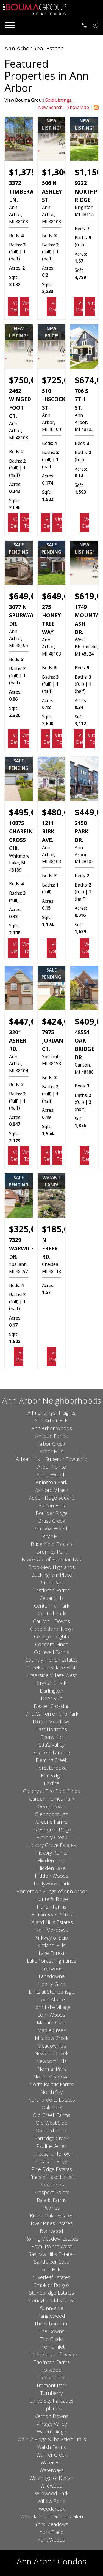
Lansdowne (52, 1976)
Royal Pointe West (51, 2246)
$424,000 (60, 1021)
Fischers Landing (51, 1752)
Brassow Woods (51, 1528)
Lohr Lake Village (51, 2007)
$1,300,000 (64, 172)
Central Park (51, 1613)
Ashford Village (51, 1490)
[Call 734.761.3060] (84, 25)
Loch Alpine (51, 1999)
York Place (51, 2532)
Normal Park (52, 2068)
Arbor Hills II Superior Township (51, 1459)
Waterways (51, 2470)
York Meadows (51, 2524)
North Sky (52, 2092)
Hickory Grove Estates (51, 1845)
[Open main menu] (9, 25)
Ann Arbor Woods (51, 1428)
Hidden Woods (51, 1876)
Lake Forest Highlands (51, 1960)
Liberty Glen (51, 1984)
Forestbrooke (51, 1767)
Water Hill (51, 2462)
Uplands (51, 2408)
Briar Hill (51, 1536)
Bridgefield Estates (51, 1544)
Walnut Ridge (51, 2431)
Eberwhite (51, 1737)
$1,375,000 (31, 172)
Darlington (51, 1690)
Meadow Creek (51, 2038)
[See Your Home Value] (95, 25)
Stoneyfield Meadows (51, 2300)
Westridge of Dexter (51, 2478)
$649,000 (27, 596)
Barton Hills (51, 1505)
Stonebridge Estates (51, 2292)
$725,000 (60, 380)
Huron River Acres (51, 1914)
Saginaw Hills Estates (52, 2254)
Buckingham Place (51, 1575)
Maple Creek (51, 2030)
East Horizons (51, 1729)
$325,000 (27, 1229)
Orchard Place (51, 2130)
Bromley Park (52, 1551)
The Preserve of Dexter (51, 2354)
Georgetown (51, 1806)
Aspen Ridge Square (51, 1497)
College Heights (51, 1636)
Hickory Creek (51, 1837)
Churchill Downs (51, 1621)
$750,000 (27, 380)
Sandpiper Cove (51, 2261)
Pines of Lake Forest (51, 2177)
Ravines (51, 2207)
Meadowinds (51, 2045)
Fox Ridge (51, 1775)
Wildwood (51, 2485)
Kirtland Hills (51, 1945)
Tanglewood (51, 2315)
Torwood (51, 2370)
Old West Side (51, 2123)
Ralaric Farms (51, 2200)
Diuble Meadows (51, 1721)
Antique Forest (51, 1436)
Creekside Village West (52, 1675)
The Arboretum (51, 2323)
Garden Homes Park (51, 1798)
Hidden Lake (51, 1860)
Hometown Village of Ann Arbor (51, 1891)
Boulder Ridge (52, 1513)
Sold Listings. (59, 100)
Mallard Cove (51, 2022)
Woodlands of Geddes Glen (51, 2516)
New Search (50, 107)
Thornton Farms (52, 2362)
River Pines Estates (52, 2223)
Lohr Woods (51, 2014)
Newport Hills (51, 2061)
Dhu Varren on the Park (51, 1713)
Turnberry (51, 2393)
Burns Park (51, 1582)
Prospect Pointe (51, 2192)
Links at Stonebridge (51, 1991)
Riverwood (51, 2231)
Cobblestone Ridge (51, 1629)
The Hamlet (52, 2346)
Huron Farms (51, 1906)
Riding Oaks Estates (51, 2215)
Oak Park (51, 2107)
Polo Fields (51, 2184)
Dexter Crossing (51, 1706)
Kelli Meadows (51, 1930)
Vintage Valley (52, 2424)
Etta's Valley (51, 1744)
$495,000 (27, 812)
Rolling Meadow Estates (51, 2238)
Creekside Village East (51, 1667)
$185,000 (60, 1229)
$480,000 (60, 812)
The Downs (51, 2331)
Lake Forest (52, 1953)
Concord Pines (51, 1644)
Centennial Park (51, 1605)
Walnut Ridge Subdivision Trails (51, 2439)
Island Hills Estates (51, 1922)
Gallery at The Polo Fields (51, 1791)
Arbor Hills (51, 1451)
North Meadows (52, 2076)
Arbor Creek (51, 1443)
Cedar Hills (52, 1598)
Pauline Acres (51, 2146)
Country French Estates (51, 1659)
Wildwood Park (51, 2493)
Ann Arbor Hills (51, 1420)
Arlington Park (51, 1482)
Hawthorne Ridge (51, 1829)
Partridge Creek (51, 2138)
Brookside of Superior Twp (51, 1559)
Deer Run (51, 1698)
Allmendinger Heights (51, 1412)
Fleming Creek (51, 1760)
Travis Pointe (52, 2377)
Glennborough (51, 1814)
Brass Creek (51, 1520)
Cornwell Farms (51, 1652)
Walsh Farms (51, 2447)
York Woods (51, 2539)
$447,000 (27, 1021)
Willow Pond (52, 2501)
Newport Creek (51, 2053)
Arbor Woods (52, 1474)
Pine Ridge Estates (51, 2169)
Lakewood (51, 1968)
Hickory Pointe (51, 1852)
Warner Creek (51, 2454)
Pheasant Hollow (51, 2153)
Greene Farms (52, 1821)
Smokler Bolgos (51, 2285)
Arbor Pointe (51, 1466)
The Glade (51, 2339)
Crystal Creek (51, 1683)
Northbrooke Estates (51, 2099)
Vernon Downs (51, 2416)
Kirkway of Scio (51, 1937)
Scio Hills (51, 2269)
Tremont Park (51, 2385)
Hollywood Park (51, 1883)
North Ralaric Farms (51, 2084)
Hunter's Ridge (51, 1899)
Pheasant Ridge (51, 2161)
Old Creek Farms (51, 2115)
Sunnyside (51, 2308)
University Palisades (52, 2400)
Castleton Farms (51, 1590)
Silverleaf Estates (51, 2277)
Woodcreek (52, 2508)
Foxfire (51, 1783)
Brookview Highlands (51, 1567)
